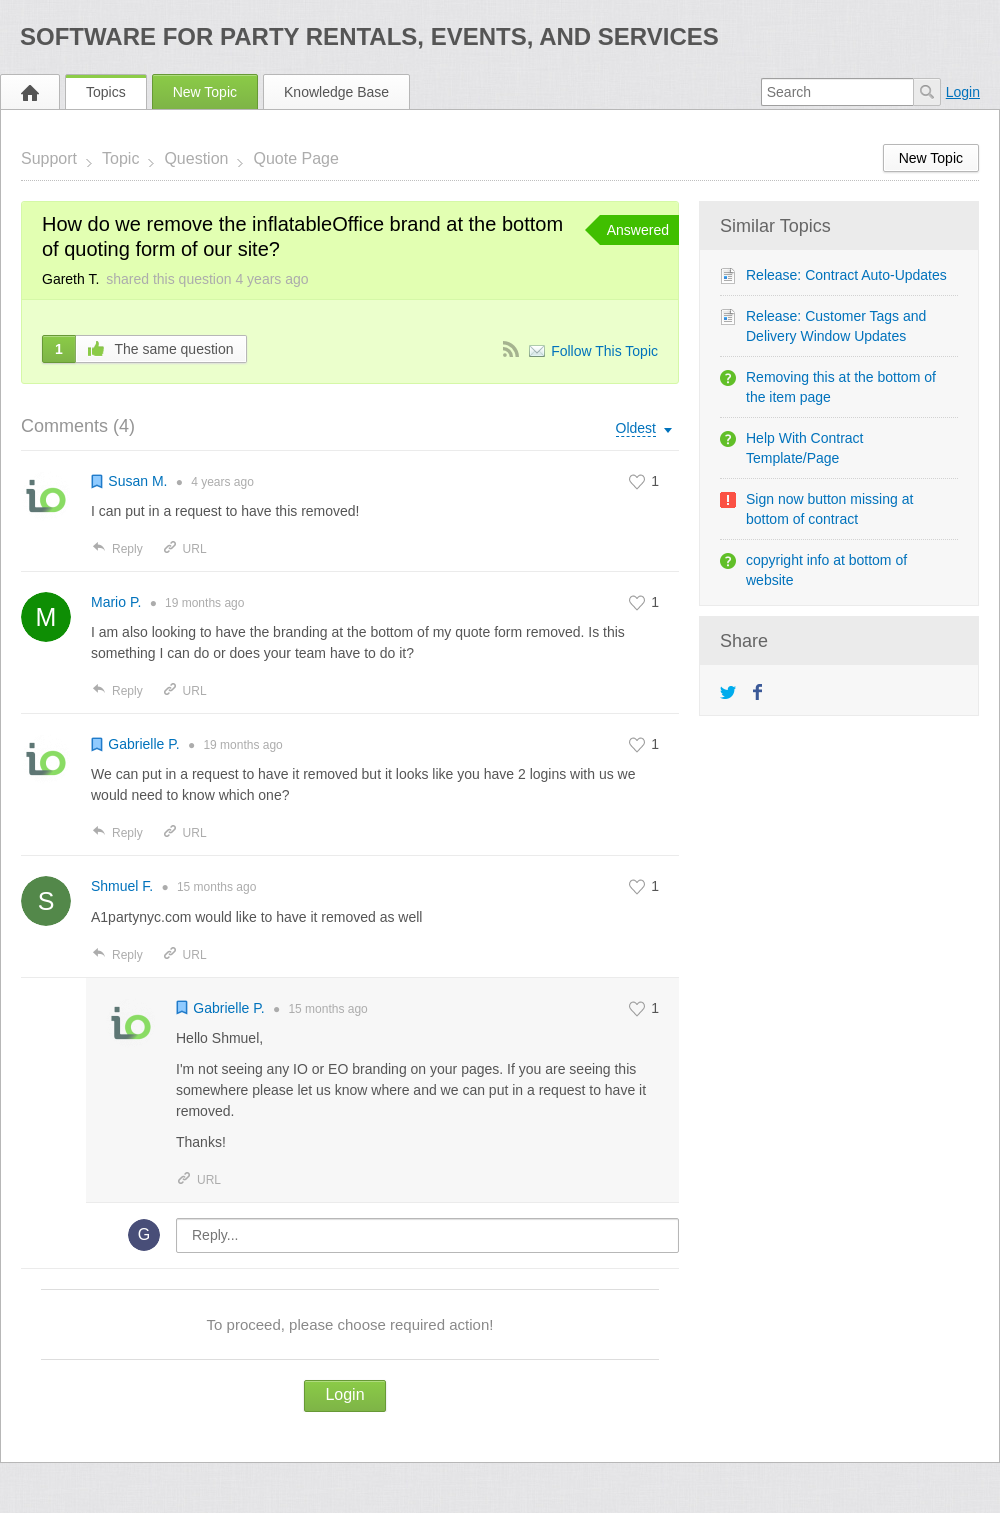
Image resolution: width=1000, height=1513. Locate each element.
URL (184, 549)
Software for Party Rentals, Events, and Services (369, 36)
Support (49, 158)
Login (963, 92)
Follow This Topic (604, 351)
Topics (106, 92)
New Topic (205, 92)
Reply (117, 549)
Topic (120, 158)
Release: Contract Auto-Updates (846, 275)
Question (196, 158)
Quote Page (295, 158)
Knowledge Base (336, 92)
